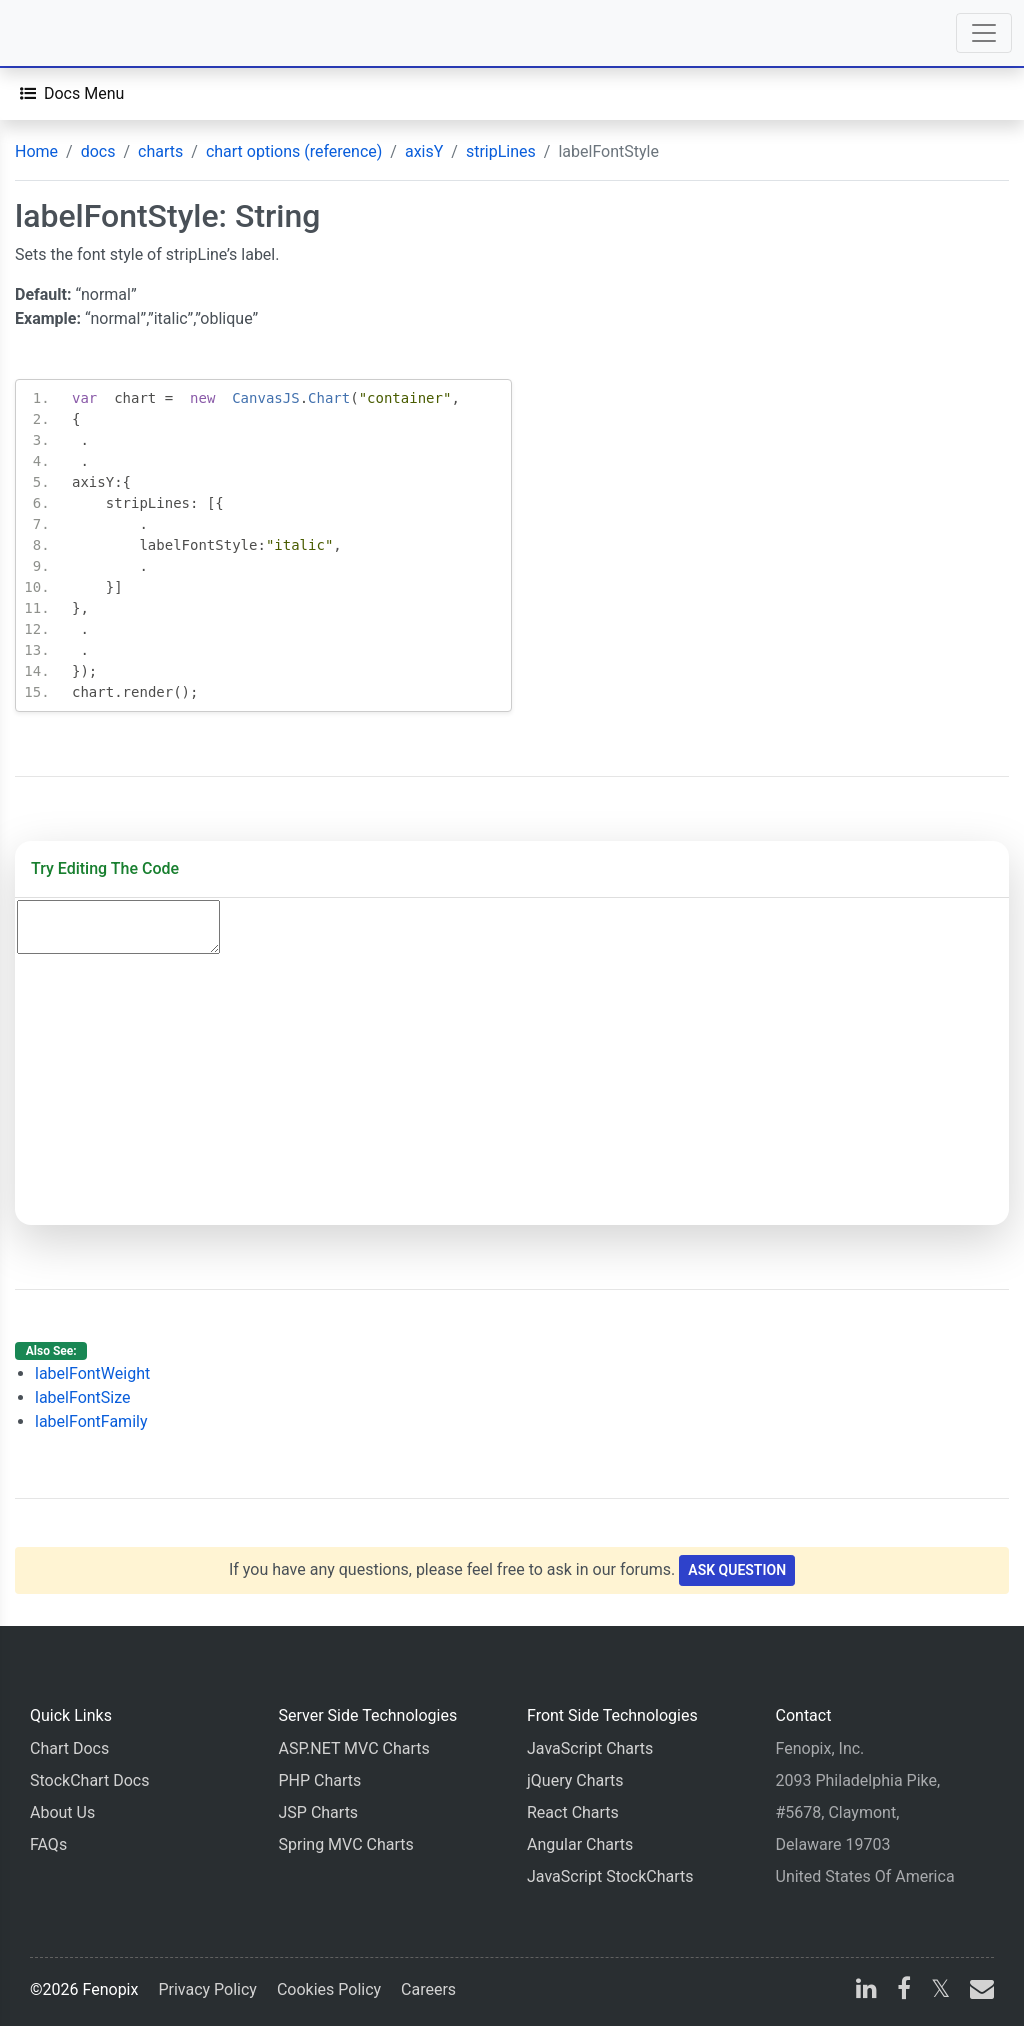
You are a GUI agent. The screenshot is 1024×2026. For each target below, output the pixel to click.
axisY (424, 151)
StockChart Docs (89, 1780)
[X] (940, 1991)
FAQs (48, 1844)
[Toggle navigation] (984, 33)
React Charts (573, 1812)
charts (160, 151)
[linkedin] (866, 1991)
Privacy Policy (207, 1989)
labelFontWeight (92, 1373)
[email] (978, 1991)
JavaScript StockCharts (610, 1876)
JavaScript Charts (590, 1748)
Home (36, 151)
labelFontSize (83, 1397)
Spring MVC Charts (346, 1844)
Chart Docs (69, 1748)
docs (98, 151)
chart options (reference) (294, 151)
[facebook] (904, 1991)
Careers (428, 1989)
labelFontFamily (91, 1421)
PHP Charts (320, 1780)
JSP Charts (319, 1812)
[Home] (72, 33)
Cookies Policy (329, 1989)
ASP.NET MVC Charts (354, 1748)
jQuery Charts (575, 1780)
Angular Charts (580, 1844)
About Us (62, 1812)
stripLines (501, 151)
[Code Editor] (118, 927)
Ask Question (737, 1570)
